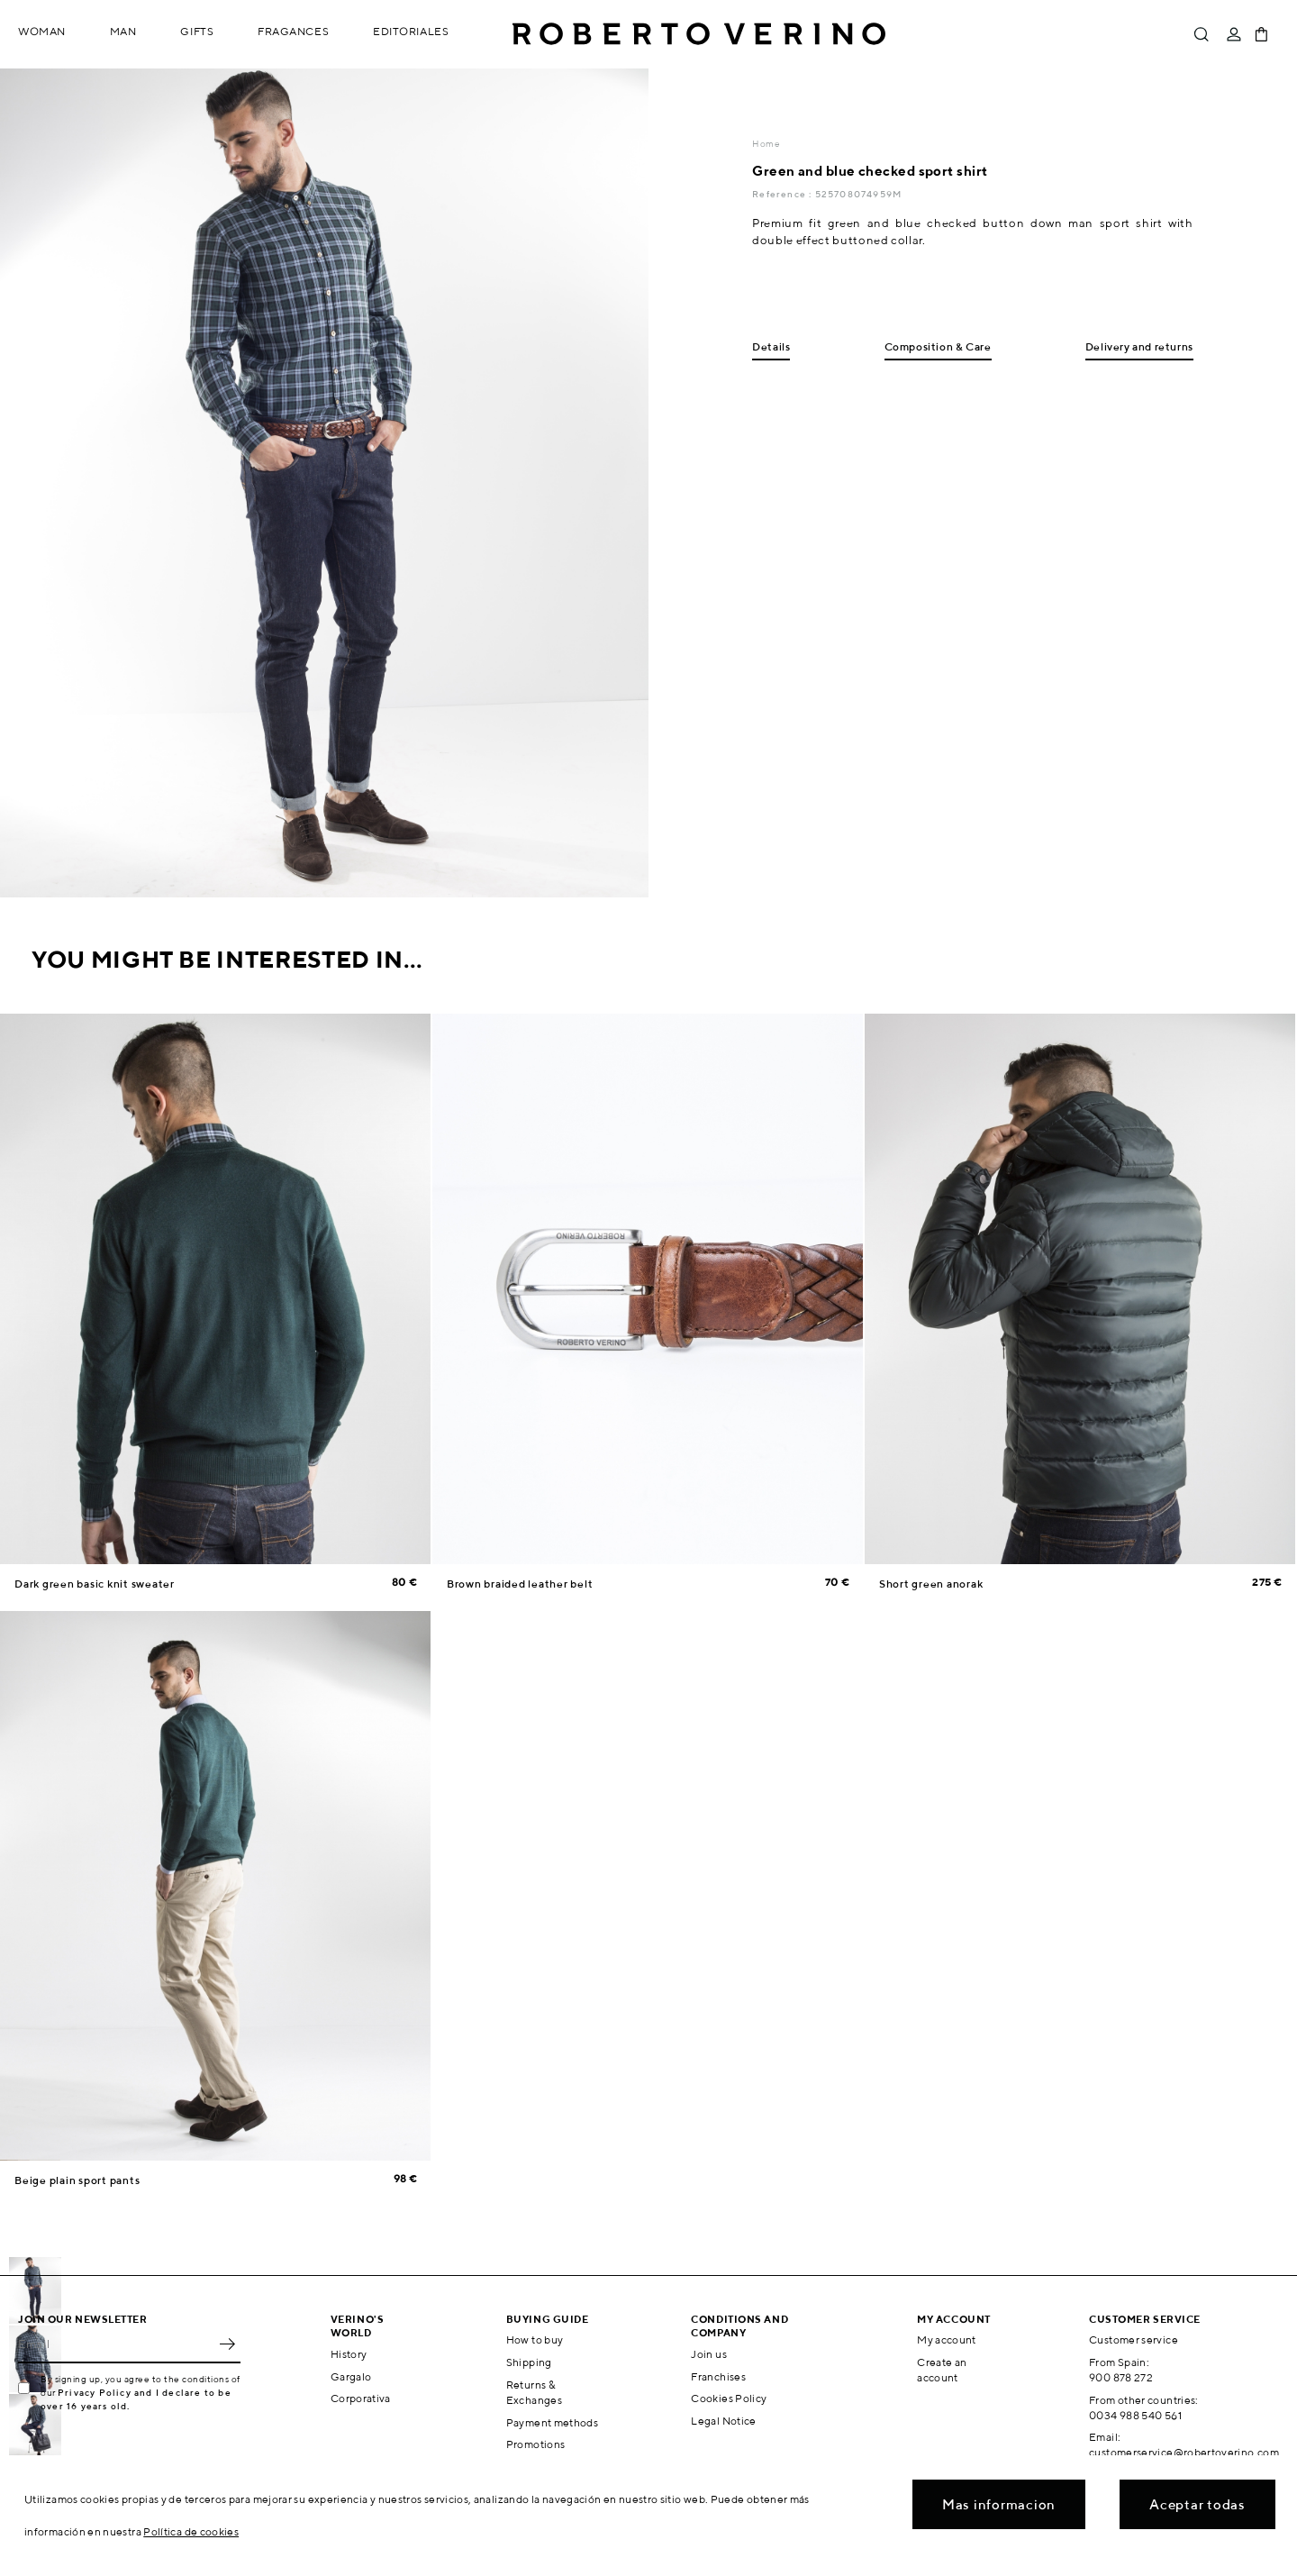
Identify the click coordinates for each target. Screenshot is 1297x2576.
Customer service (1133, 2339)
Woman (42, 31)
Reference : (783, 193)
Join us (709, 2354)
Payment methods (552, 2422)
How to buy (535, 2339)
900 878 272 (1121, 2377)
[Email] (115, 2344)
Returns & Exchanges (534, 2392)
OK (226, 2344)
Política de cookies (191, 2531)
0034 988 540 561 (1135, 2415)
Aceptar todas (1197, 2504)
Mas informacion (999, 2504)
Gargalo (351, 2376)
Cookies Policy (728, 2398)
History (349, 2354)
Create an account (941, 2369)
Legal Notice (723, 2420)
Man (123, 31)
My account (946, 2339)
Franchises (718, 2376)
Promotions (536, 2444)
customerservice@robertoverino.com (1184, 2452)
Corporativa (361, 2398)
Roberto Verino (699, 34)
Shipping (529, 2362)
